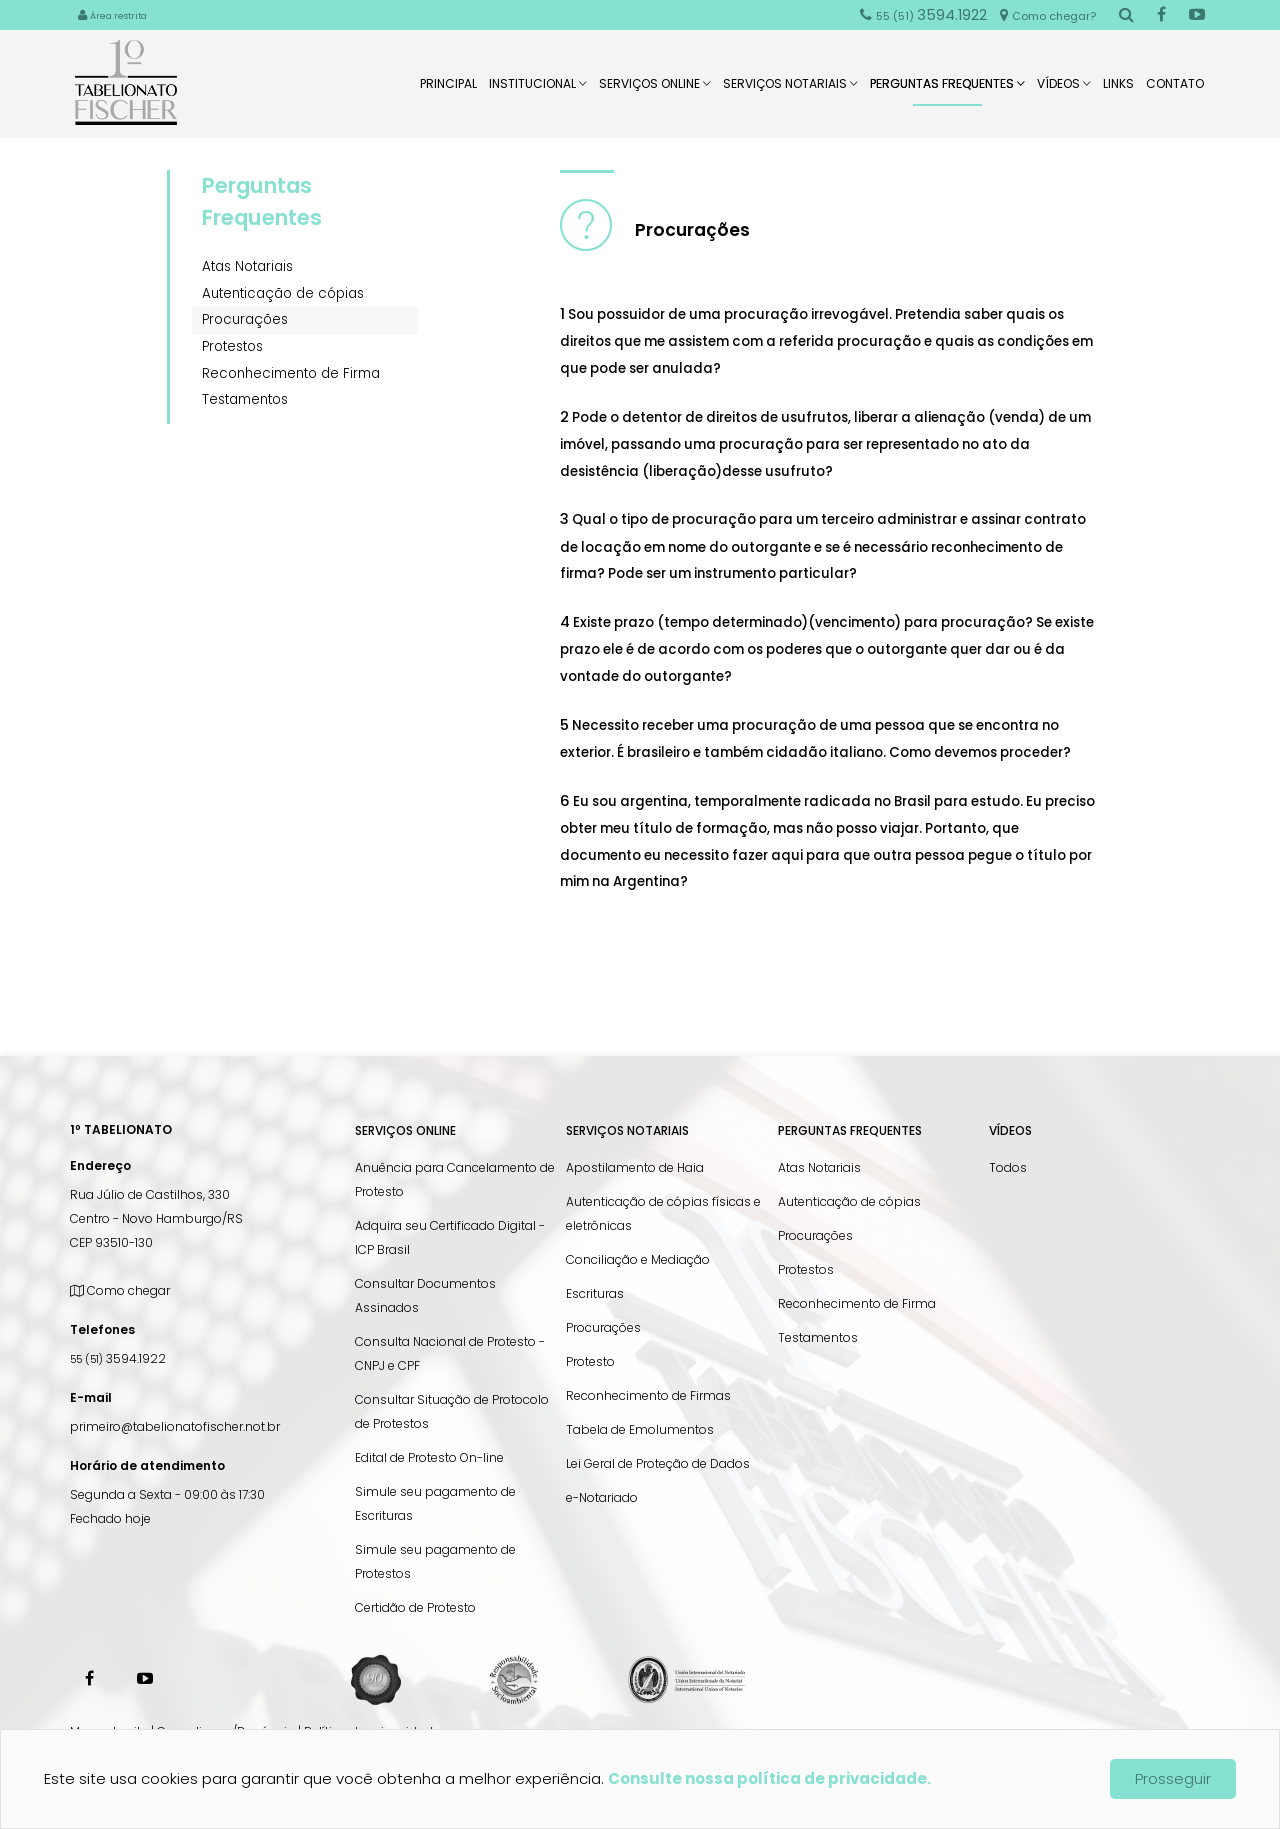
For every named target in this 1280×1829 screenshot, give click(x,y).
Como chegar (120, 1290)
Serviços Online (655, 90)
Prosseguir (1173, 1778)
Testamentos (245, 399)
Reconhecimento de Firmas (648, 1395)
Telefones (102, 1329)
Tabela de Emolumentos (640, 1429)
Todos (1008, 1167)
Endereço (100, 1165)
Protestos (232, 346)
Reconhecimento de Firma (291, 373)
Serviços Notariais (790, 90)
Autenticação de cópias (283, 293)
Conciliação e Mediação (638, 1259)
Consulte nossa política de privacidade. (769, 1778)
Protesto (590, 1361)
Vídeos (1064, 90)
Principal (448, 90)
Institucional (538, 90)
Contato (1175, 90)
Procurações (245, 319)
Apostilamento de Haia (635, 1167)
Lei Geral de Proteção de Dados (658, 1463)
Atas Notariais (247, 266)
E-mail (91, 1397)
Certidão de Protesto (415, 1607)
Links (1118, 90)
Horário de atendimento (147, 1465)
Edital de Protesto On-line (429, 1457)
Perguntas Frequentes (947, 90)
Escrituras (595, 1293)
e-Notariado (602, 1497)
